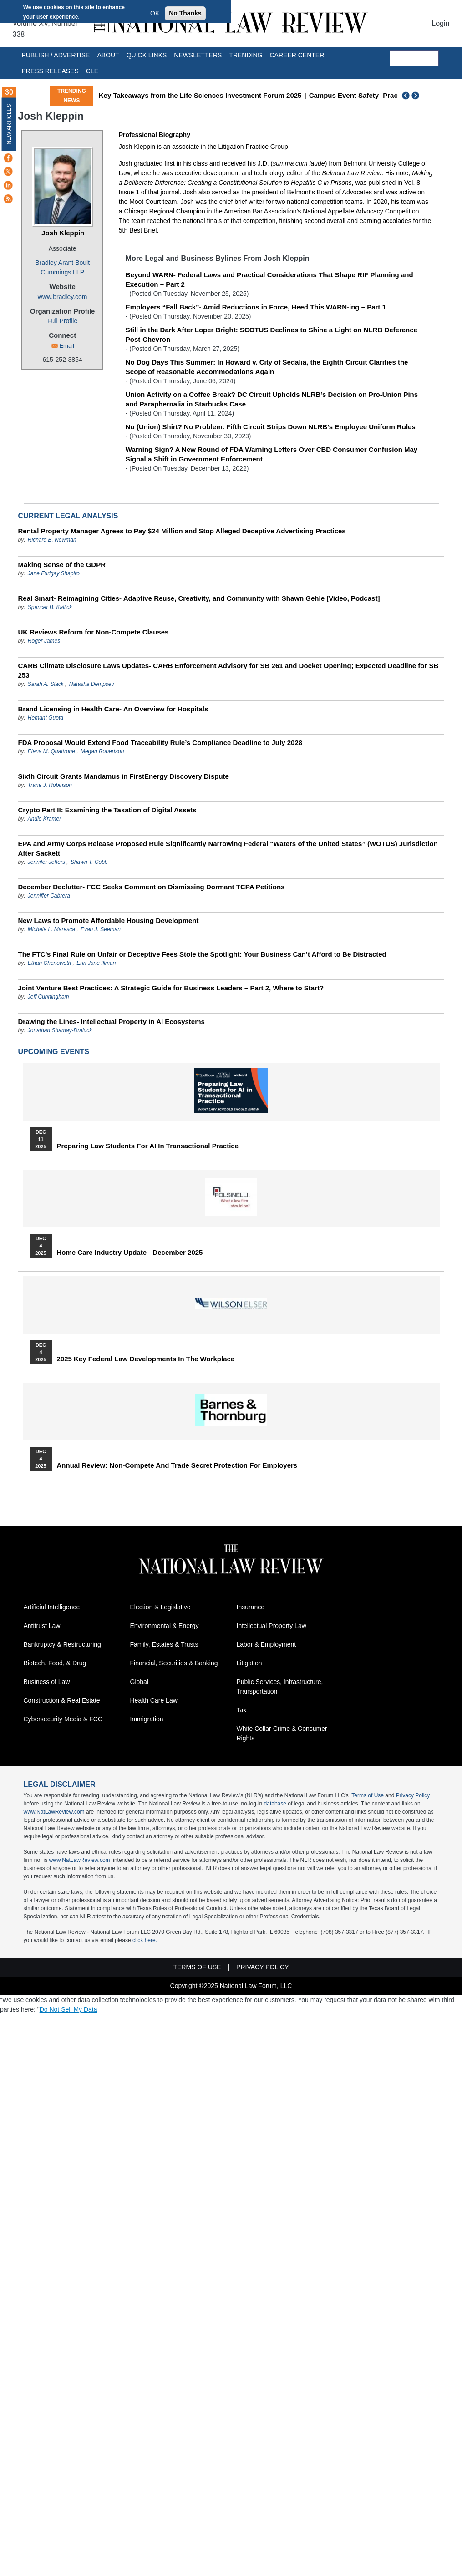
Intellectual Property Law (271, 1625)
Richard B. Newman (52, 540)
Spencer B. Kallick (50, 607)
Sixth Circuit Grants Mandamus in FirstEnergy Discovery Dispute (123, 776)
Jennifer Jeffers (46, 862)
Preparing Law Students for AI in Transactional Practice (148, 1146)
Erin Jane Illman (96, 963)
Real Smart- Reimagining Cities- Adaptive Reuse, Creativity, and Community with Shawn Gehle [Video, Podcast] (199, 598)
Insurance (250, 1607)
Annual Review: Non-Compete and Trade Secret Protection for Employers (177, 1465)
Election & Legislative (160, 1607)
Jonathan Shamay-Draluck (60, 1030)
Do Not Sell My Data (68, 2009)
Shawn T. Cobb (89, 862)
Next (416, 95)
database (275, 1803)
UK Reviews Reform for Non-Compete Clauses (93, 632)
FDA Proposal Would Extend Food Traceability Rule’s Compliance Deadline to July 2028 (160, 742)
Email (66, 345)
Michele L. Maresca (51, 929)
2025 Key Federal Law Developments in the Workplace (146, 1359)
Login (440, 23)
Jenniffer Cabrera (49, 895)
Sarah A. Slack (46, 684)
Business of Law (47, 1681)
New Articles (9, 124)
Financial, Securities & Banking (174, 1663)
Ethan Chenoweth (49, 963)
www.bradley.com (62, 296)
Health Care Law (154, 1700)
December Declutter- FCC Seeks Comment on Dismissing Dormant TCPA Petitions (151, 887)
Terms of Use (367, 1795)
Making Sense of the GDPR (62, 564)
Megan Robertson (102, 751)
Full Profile (62, 321)
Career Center (296, 55)
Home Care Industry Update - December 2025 (130, 1252)
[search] (414, 58)
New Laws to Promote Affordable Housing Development (108, 920)
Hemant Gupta (45, 718)
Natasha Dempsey (91, 684)
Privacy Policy (413, 1795)
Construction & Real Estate (62, 1700)
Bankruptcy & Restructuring (62, 1644)
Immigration (146, 1719)
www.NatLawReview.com (54, 1812)
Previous (406, 95)
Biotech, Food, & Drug (55, 1663)
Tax (242, 1710)
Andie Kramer (44, 819)
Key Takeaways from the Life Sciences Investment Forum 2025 (200, 95)
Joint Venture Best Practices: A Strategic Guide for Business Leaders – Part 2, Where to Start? (171, 988)
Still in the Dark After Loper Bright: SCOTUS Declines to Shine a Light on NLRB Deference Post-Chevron (271, 334)
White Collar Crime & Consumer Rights (282, 1733)
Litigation (249, 1663)
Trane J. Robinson (50, 785)
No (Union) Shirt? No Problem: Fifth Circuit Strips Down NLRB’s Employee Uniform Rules (271, 427)
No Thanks (185, 13)
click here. (144, 1940)
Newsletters (198, 55)
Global (139, 1681)
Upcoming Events (53, 1051)
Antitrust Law (42, 1625)
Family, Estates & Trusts (164, 1644)
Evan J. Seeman (101, 929)
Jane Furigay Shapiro (54, 573)
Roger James (44, 641)
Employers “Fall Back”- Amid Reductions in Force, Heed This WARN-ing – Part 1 (256, 307)
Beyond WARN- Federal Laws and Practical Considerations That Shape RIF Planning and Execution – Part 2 (269, 279)
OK (154, 13)
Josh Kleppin (62, 233)
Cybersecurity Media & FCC (63, 1719)
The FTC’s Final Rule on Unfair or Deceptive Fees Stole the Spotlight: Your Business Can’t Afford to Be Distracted (202, 954)
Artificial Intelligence (52, 1607)
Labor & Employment (266, 1644)
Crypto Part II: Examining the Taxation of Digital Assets (107, 810)
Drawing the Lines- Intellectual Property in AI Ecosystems (111, 1021)
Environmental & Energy (164, 1625)
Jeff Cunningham (48, 997)
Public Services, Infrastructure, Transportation (280, 1686)
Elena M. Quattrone (51, 751)
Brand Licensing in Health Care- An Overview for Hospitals (113, 709)
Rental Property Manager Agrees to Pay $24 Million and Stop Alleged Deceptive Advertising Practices (182, 531)
